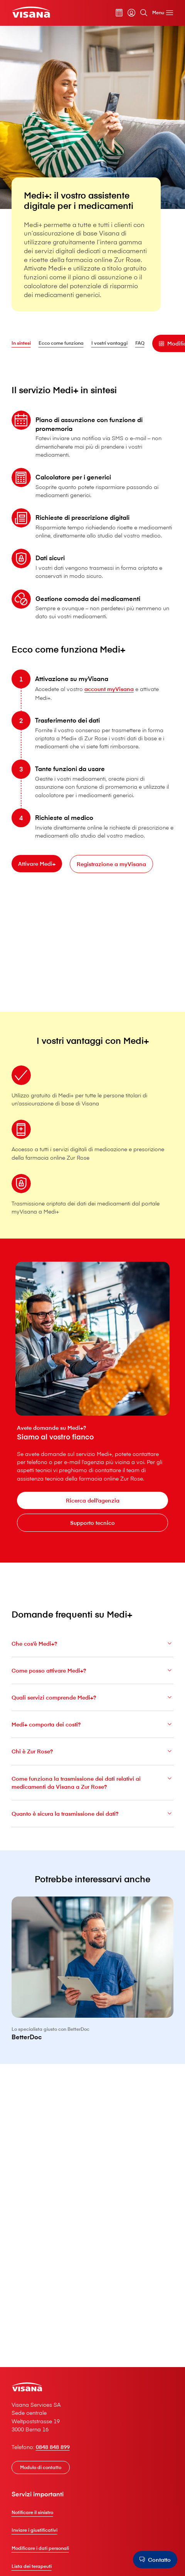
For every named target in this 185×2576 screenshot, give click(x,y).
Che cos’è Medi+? (93, 1647)
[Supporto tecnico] (92, 1523)
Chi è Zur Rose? (93, 1756)
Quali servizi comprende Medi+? (93, 1702)
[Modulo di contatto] (41, 2467)
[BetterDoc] (93, 1977)
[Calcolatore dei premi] (119, 13)
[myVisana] (131, 13)
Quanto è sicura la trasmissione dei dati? (93, 1818)
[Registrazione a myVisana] (111, 869)
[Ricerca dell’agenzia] (92, 1500)
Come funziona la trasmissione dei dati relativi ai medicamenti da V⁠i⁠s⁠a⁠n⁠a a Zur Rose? (93, 1787)
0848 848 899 (53, 2447)
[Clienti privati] (31, 12)
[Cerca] (144, 13)
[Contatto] (155, 2559)
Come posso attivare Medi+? (93, 1674)
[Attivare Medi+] (37, 868)
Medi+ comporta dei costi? (93, 1729)
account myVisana (109, 693)
